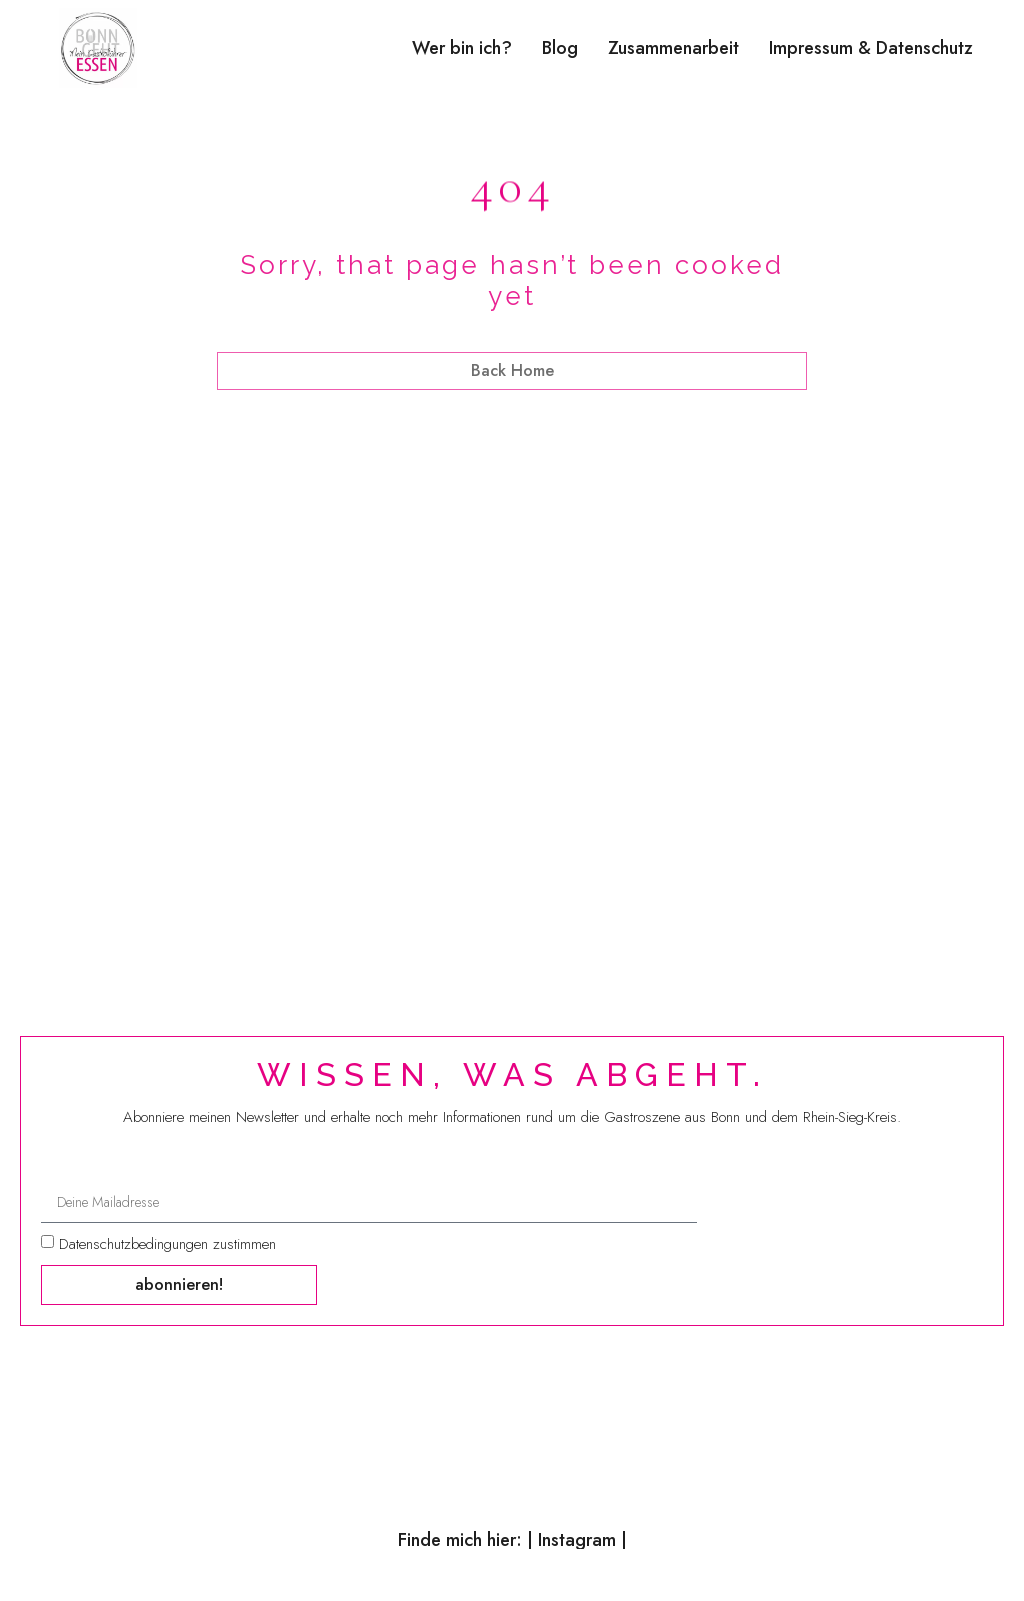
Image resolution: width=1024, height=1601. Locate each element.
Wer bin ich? (462, 48)
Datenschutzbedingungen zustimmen (167, 1246)
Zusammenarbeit (673, 48)
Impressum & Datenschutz (871, 48)
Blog (560, 48)
